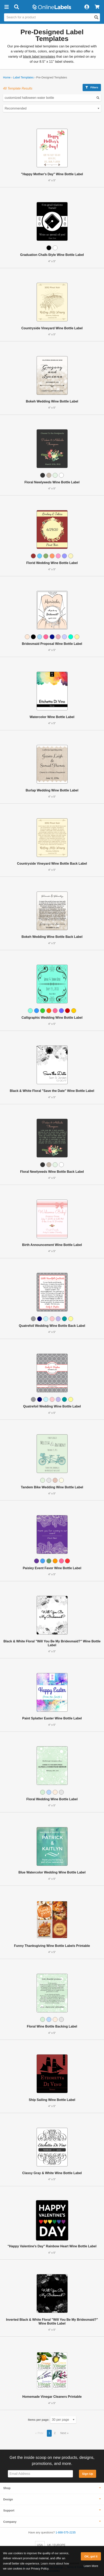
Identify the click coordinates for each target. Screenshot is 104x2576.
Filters (91, 87)
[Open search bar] (16, 7)
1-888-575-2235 (66, 2532)
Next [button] (63, 2433)
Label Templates (23, 77)
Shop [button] (7, 2488)
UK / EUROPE (56, 2545)
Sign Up (87, 2473)
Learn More (91, 2566)
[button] (6, 7)
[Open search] (96, 17)
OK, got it (91, 2556)
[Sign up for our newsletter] (40, 2474)
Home (7, 77)
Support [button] (8, 2510)
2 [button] (55, 2433)
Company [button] (10, 2521)
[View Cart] (97, 7)
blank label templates (39, 56)
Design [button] (8, 2499)
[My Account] (87, 7)
